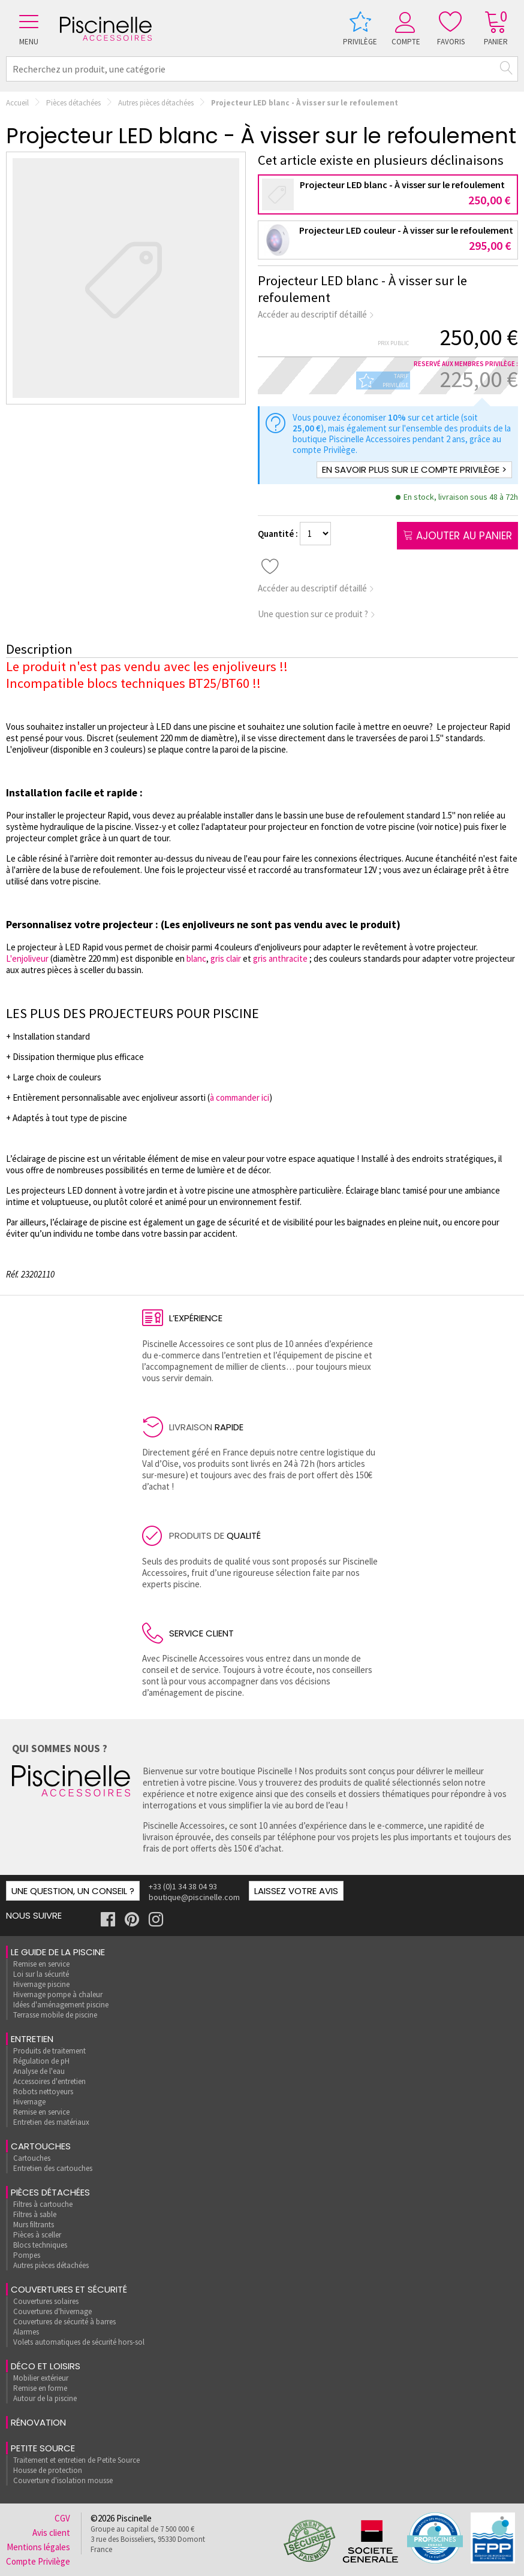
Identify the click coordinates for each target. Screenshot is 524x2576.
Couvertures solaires (46, 2301)
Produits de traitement (49, 2051)
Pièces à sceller (37, 2235)
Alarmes (26, 2332)
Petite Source (43, 2448)
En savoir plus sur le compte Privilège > (414, 469)
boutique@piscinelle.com (194, 1897)
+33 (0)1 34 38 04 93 (183, 1886)
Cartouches (41, 2146)
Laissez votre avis (296, 1891)
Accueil (17, 103)
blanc (196, 958)
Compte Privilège (38, 2561)
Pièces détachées (73, 103)
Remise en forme (40, 2388)
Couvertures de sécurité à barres (64, 2322)
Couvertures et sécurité (69, 2289)
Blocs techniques (40, 2245)
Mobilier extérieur (40, 2378)
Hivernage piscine (41, 1984)
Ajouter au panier (457, 536)
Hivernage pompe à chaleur (58, 1994)
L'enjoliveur (28, 958)
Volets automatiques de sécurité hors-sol (78, 2342)
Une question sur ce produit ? (317, 614)
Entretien (32, 2039)
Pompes (26, 2255)
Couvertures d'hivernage (52, 2311)
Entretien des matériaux (51, 2122)
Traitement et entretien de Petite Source (76, 2460)
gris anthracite (280, 958)
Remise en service (41, 1964)
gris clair (225, 958)
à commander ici (239, 1097)
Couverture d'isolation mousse (63, 2480)
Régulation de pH (41, 2061)
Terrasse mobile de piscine (55, 2015)
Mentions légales (38, 2547)
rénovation (38, 2422)
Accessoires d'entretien (49, 2081)
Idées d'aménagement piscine (61, 2005)
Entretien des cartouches (52, 2168)
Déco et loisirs (45, 2366)
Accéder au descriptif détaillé (316, 314)
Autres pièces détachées (156, 103)
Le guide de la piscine (58, 1952)
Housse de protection (47, 2470)
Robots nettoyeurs (43, 2091)
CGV (62, 2518)
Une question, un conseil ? (72, 1891)
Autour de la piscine (45, 2398)
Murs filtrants (33, 2224)
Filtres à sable (34, 2214)
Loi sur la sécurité (41, 1974)
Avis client (51, 2532)
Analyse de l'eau (39, 2071)
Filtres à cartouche (43, 2204)
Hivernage (29, 2102)
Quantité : (279, 533)
